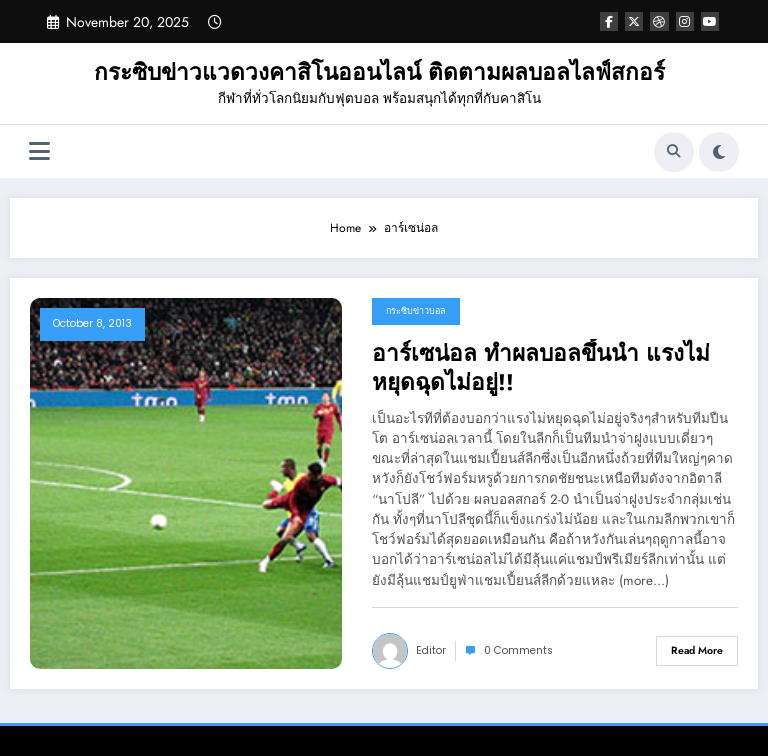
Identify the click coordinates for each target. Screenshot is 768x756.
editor (431, 650)
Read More (697, 650)
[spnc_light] (719, 152)
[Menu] (39, 151)
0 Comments (518, 650)
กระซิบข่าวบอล (416, 311)
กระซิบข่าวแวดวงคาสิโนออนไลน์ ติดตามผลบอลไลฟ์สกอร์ (379, 72)
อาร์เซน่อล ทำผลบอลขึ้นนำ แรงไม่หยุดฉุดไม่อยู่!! (541, 368)
